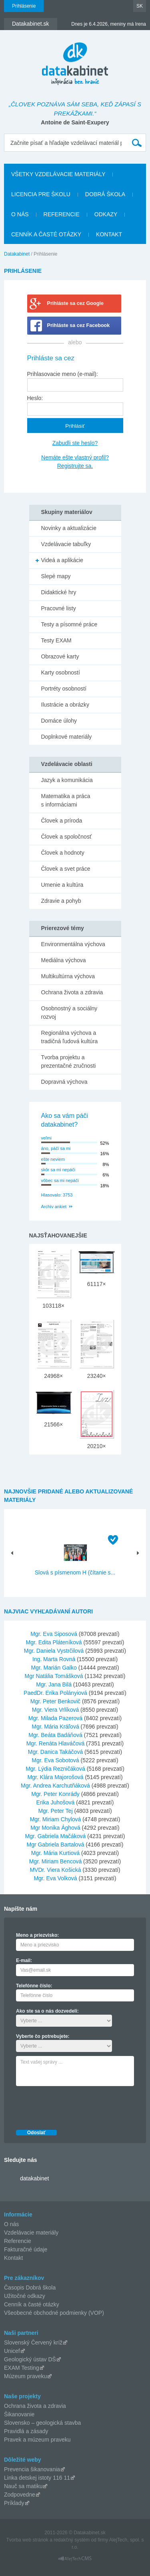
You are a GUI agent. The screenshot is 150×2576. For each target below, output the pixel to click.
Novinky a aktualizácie (69, 528)
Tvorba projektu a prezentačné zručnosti (68, 1061)
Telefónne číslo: (34, 1986)
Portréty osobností (64, 688)
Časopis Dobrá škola (30, 2287)
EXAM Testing (21, 2368)
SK (139, 6)
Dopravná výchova (64, 1082)
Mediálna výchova (63, 960)
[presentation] (77, 2105)
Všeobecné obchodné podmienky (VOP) (54, 2313)
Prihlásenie (24, 6)
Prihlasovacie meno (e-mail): (62, 374)
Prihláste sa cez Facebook (78, 325)
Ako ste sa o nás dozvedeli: (47, 2011)
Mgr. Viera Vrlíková (55, 1709)
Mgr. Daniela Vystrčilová (54, 1651)
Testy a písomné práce (69, 624)
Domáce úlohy (59, 720)
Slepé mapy (56, 576)
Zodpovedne (19, 2494)
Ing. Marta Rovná (53, 1659)
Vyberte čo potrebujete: (43, 2036)
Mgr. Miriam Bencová (55, 1861)
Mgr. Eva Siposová (53, 1634)
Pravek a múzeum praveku (37, 2439)
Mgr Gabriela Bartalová (55, 1844)
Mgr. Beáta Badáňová (55, 1735)
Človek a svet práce (65, 868)
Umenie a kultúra (62, 885)
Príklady (14, 2503)
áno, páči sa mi (56, 1148)
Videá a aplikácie (62, 560)
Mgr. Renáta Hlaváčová (55, 1743)
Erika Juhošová (55, 1802)
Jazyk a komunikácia (67, 780)
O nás (20, 214)
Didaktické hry (58, 592)
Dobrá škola (105, 194)
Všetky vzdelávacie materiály (58, 174)
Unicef (12, 2351)
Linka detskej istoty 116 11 (37, 2477)
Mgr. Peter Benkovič (55, 1701)
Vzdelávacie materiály (31, 2232)
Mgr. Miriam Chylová (55, 1819)
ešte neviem (53, 1159)
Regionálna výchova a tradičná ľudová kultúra (69, 1037)
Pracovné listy (58, 608)
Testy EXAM (56, 640)
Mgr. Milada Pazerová (55, 1718)
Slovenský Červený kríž (33, 2342)
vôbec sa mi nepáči (60, 1180)
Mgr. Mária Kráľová (55, 1726)
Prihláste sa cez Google (75, 303)
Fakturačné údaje (25, 2249)
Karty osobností (60, 672)
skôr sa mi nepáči (58, 1169)
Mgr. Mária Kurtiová (55, 1853)
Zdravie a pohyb (61, 901)
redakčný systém (72, 2540)
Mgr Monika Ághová (55, 1827)
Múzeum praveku (25, 2376)
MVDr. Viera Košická (55, 1870)
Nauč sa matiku (23, 2486)
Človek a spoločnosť (66, 836)
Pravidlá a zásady (26, 2431)
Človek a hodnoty (62, 852)
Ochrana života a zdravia (72, 992)
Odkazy (106, 214)
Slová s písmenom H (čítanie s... (75, 1572)
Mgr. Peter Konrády (55, 1794)
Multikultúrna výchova (68, 976)
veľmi (46, 1138)
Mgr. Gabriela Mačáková (55, 1836)
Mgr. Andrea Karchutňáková (55, 1785)
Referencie (62, 214)
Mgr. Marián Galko (53, 1667)
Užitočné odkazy (24, 2296)
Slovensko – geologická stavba (42, 2423)
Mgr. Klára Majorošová (55, 1777)
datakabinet (34, 2178)
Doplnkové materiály (66, 736)
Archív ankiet (54, 1206)
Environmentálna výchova (73, 944)
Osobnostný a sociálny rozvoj (69, 1012)
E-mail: (24, 1960)
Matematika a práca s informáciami (65, 800)
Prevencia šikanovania (32, 2469)
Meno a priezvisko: (37, 1935)
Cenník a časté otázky (46, 234)
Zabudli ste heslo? (75, 443)
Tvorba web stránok (27, 2540)
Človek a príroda (61, 820)
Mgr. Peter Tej (55, 1811)
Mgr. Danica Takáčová (55, 1752)
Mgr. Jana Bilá (54, 1684)
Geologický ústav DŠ (30, 2359)
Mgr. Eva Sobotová (55, 1760)
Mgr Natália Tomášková (54, 1676)
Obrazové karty (60, 656)
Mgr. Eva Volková (55, 1878)
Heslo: (35, 398)
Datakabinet (17, 254)
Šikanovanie (19, 2414)
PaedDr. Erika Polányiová (55, 1693)
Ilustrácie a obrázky (65, 704)
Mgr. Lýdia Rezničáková (55, 1768)
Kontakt (109, 234)
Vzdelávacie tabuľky (66, 544)
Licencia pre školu (40, 194)
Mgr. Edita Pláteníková (54, 1642)
